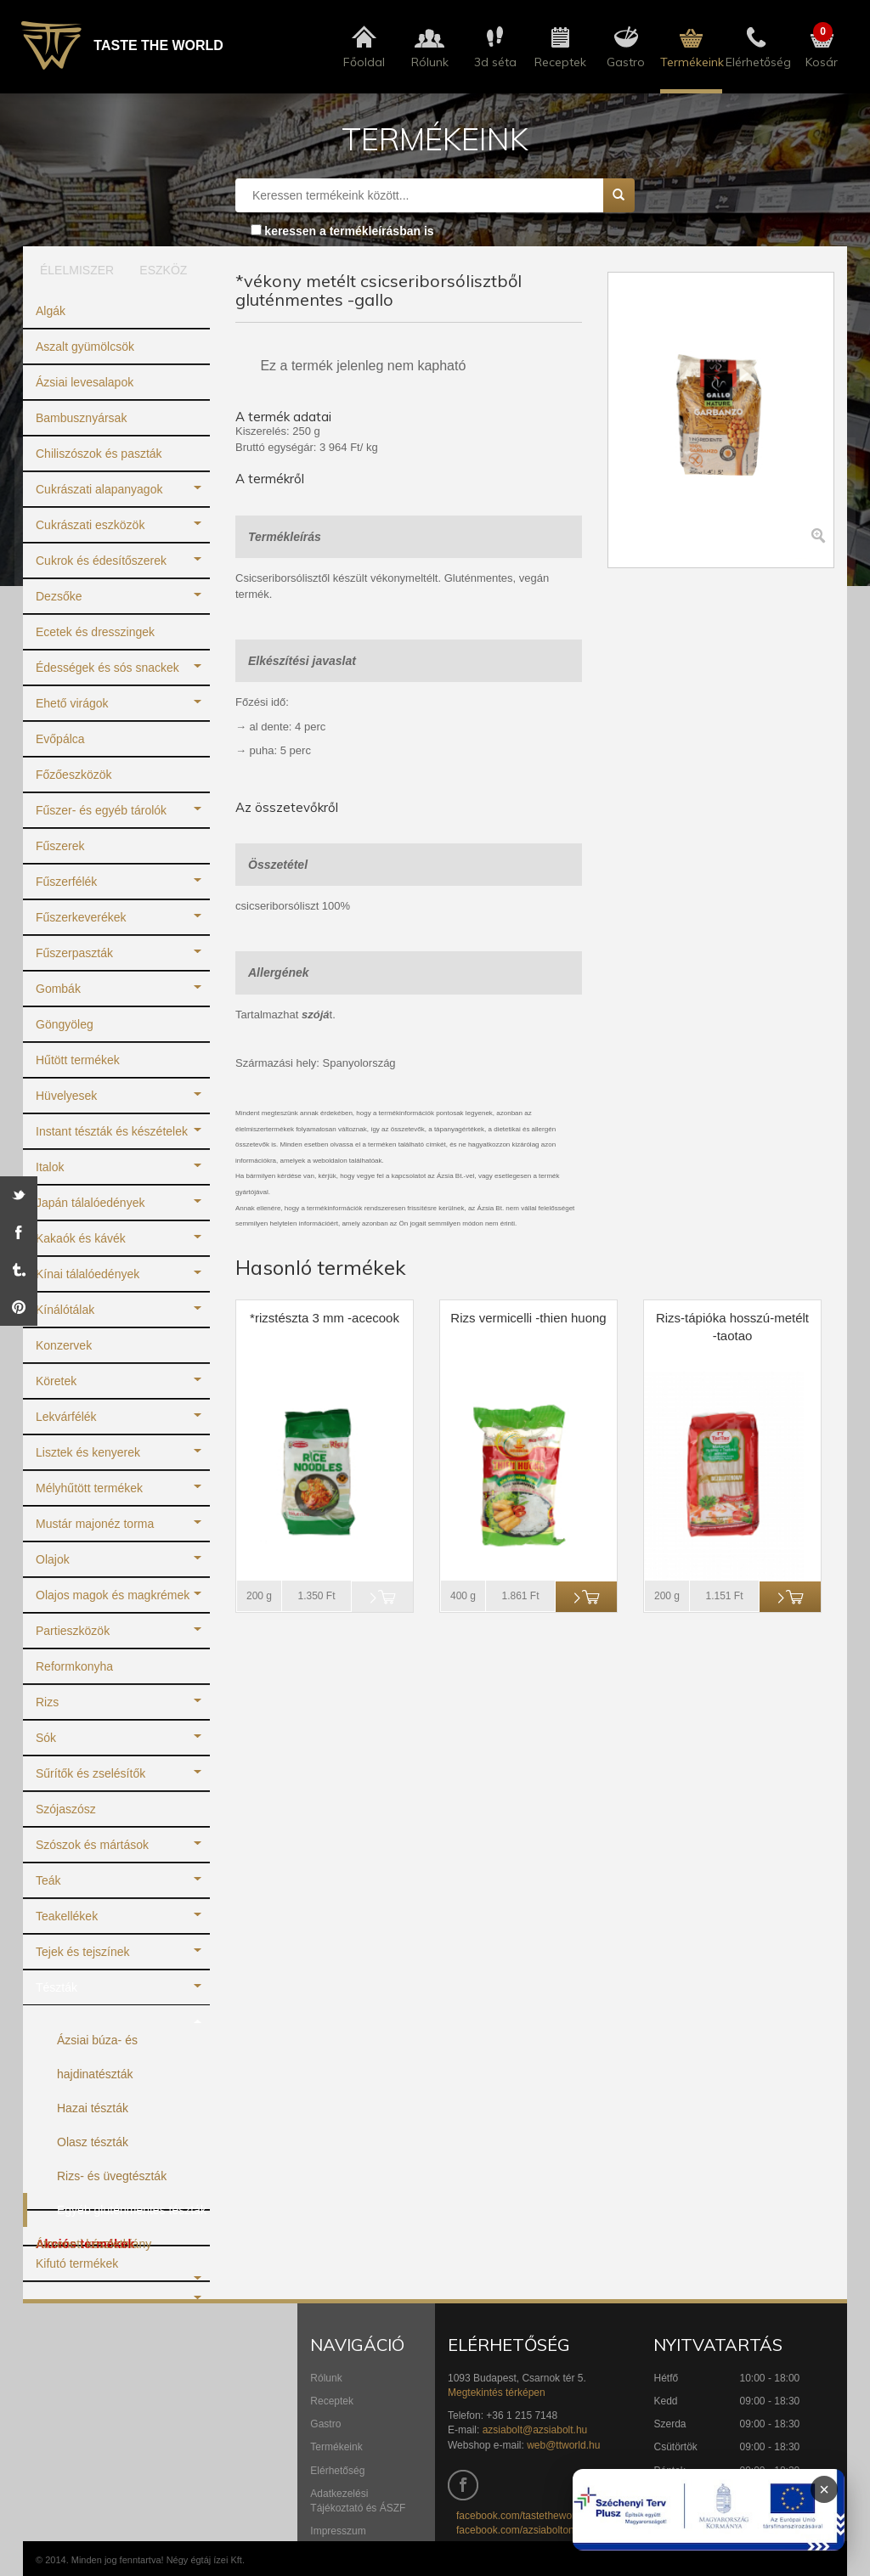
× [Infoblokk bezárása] (824, 2489)
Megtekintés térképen (496, 2392)
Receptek (331, 2401)
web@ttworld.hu (563, 2445)
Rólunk (326, 2378)
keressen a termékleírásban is (348, 231)
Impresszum (337, 2531)
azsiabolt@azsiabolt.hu (535, 2430)
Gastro (325, 2424)
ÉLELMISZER (71, 270)
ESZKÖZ (163, 270)
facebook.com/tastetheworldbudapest (540, 2516)
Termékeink (336, 2447)
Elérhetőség (337, 2471)
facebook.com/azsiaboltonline (523, 2530)
